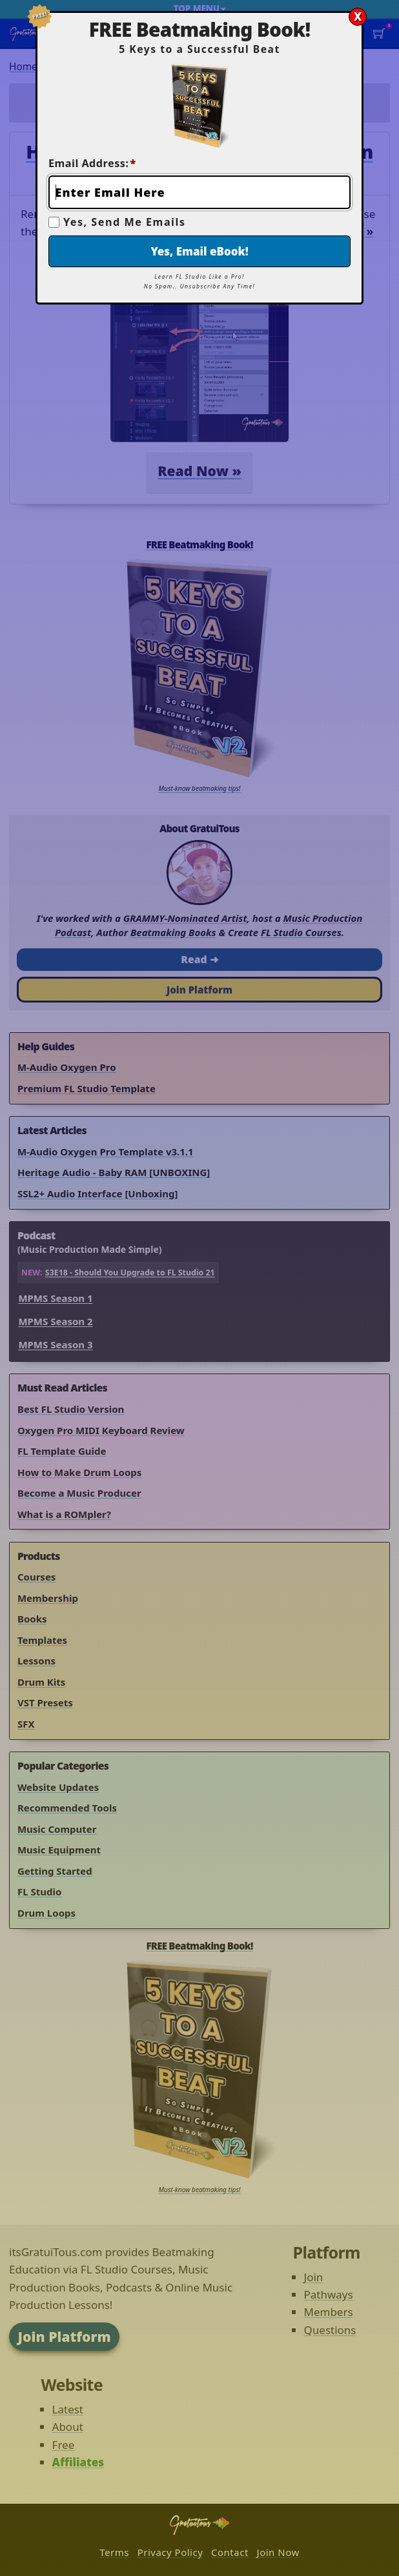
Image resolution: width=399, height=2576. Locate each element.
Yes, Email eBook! (199, 251)
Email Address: (92, 163)
